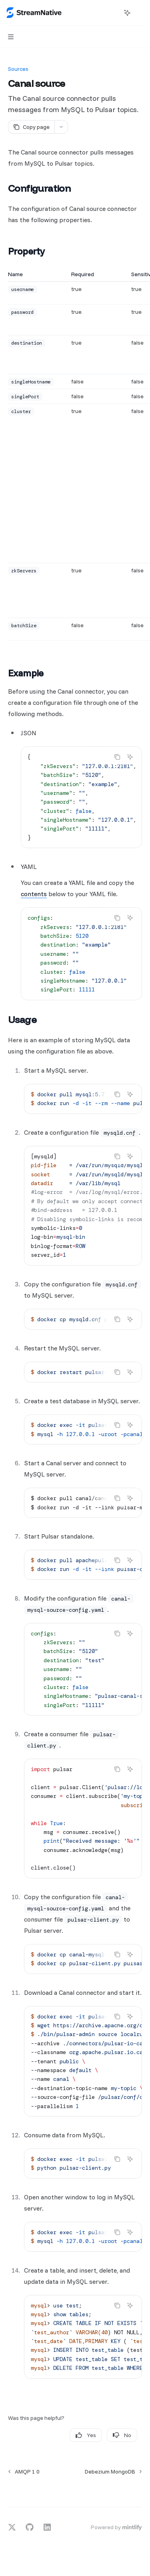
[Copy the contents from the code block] (117, 757)
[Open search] (112, 12)
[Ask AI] (130, 757)
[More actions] (140, 12)
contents (34, 894)
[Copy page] (31, 127)
